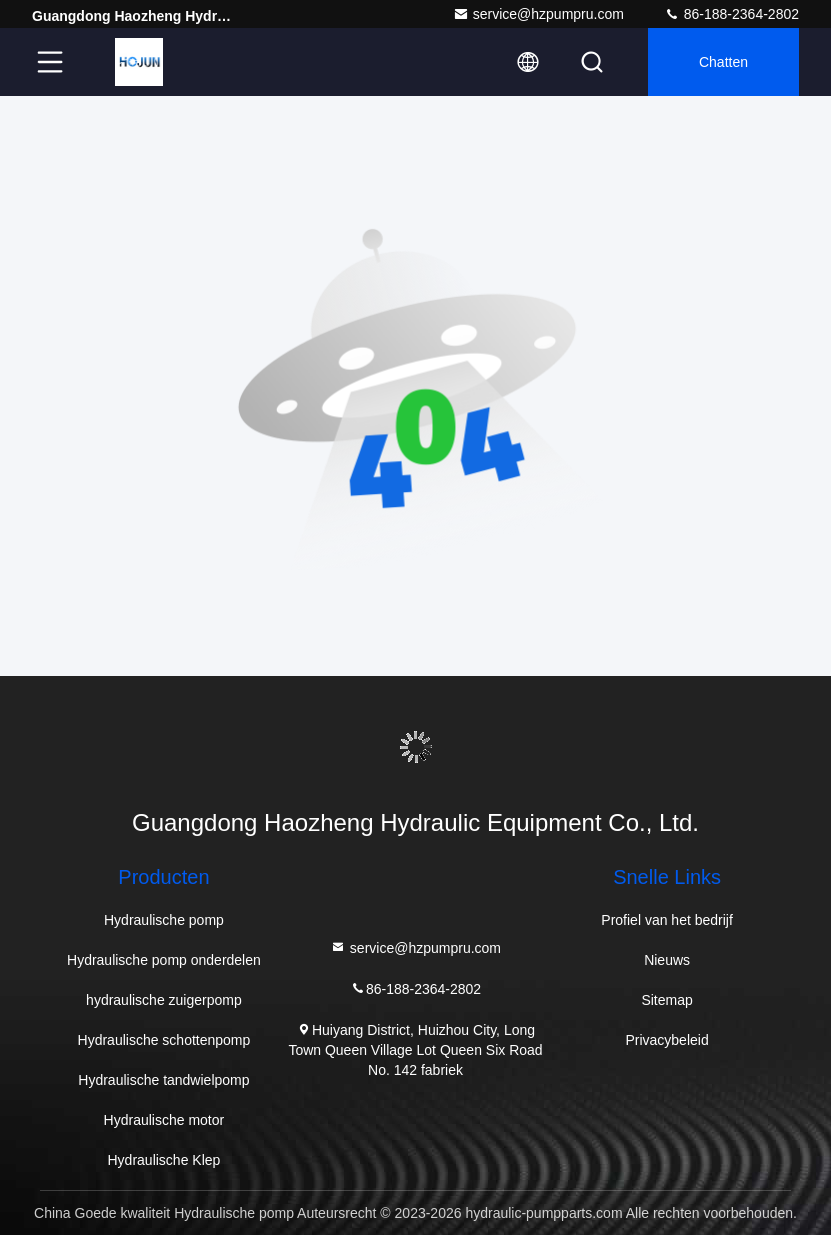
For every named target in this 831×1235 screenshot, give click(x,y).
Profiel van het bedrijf (667, 920)
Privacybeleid (666, 1040)
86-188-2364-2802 (731, 14)
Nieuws (667, 960)
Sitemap (666, 1000)
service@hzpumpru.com (538, 14)
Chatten (723, 62)
